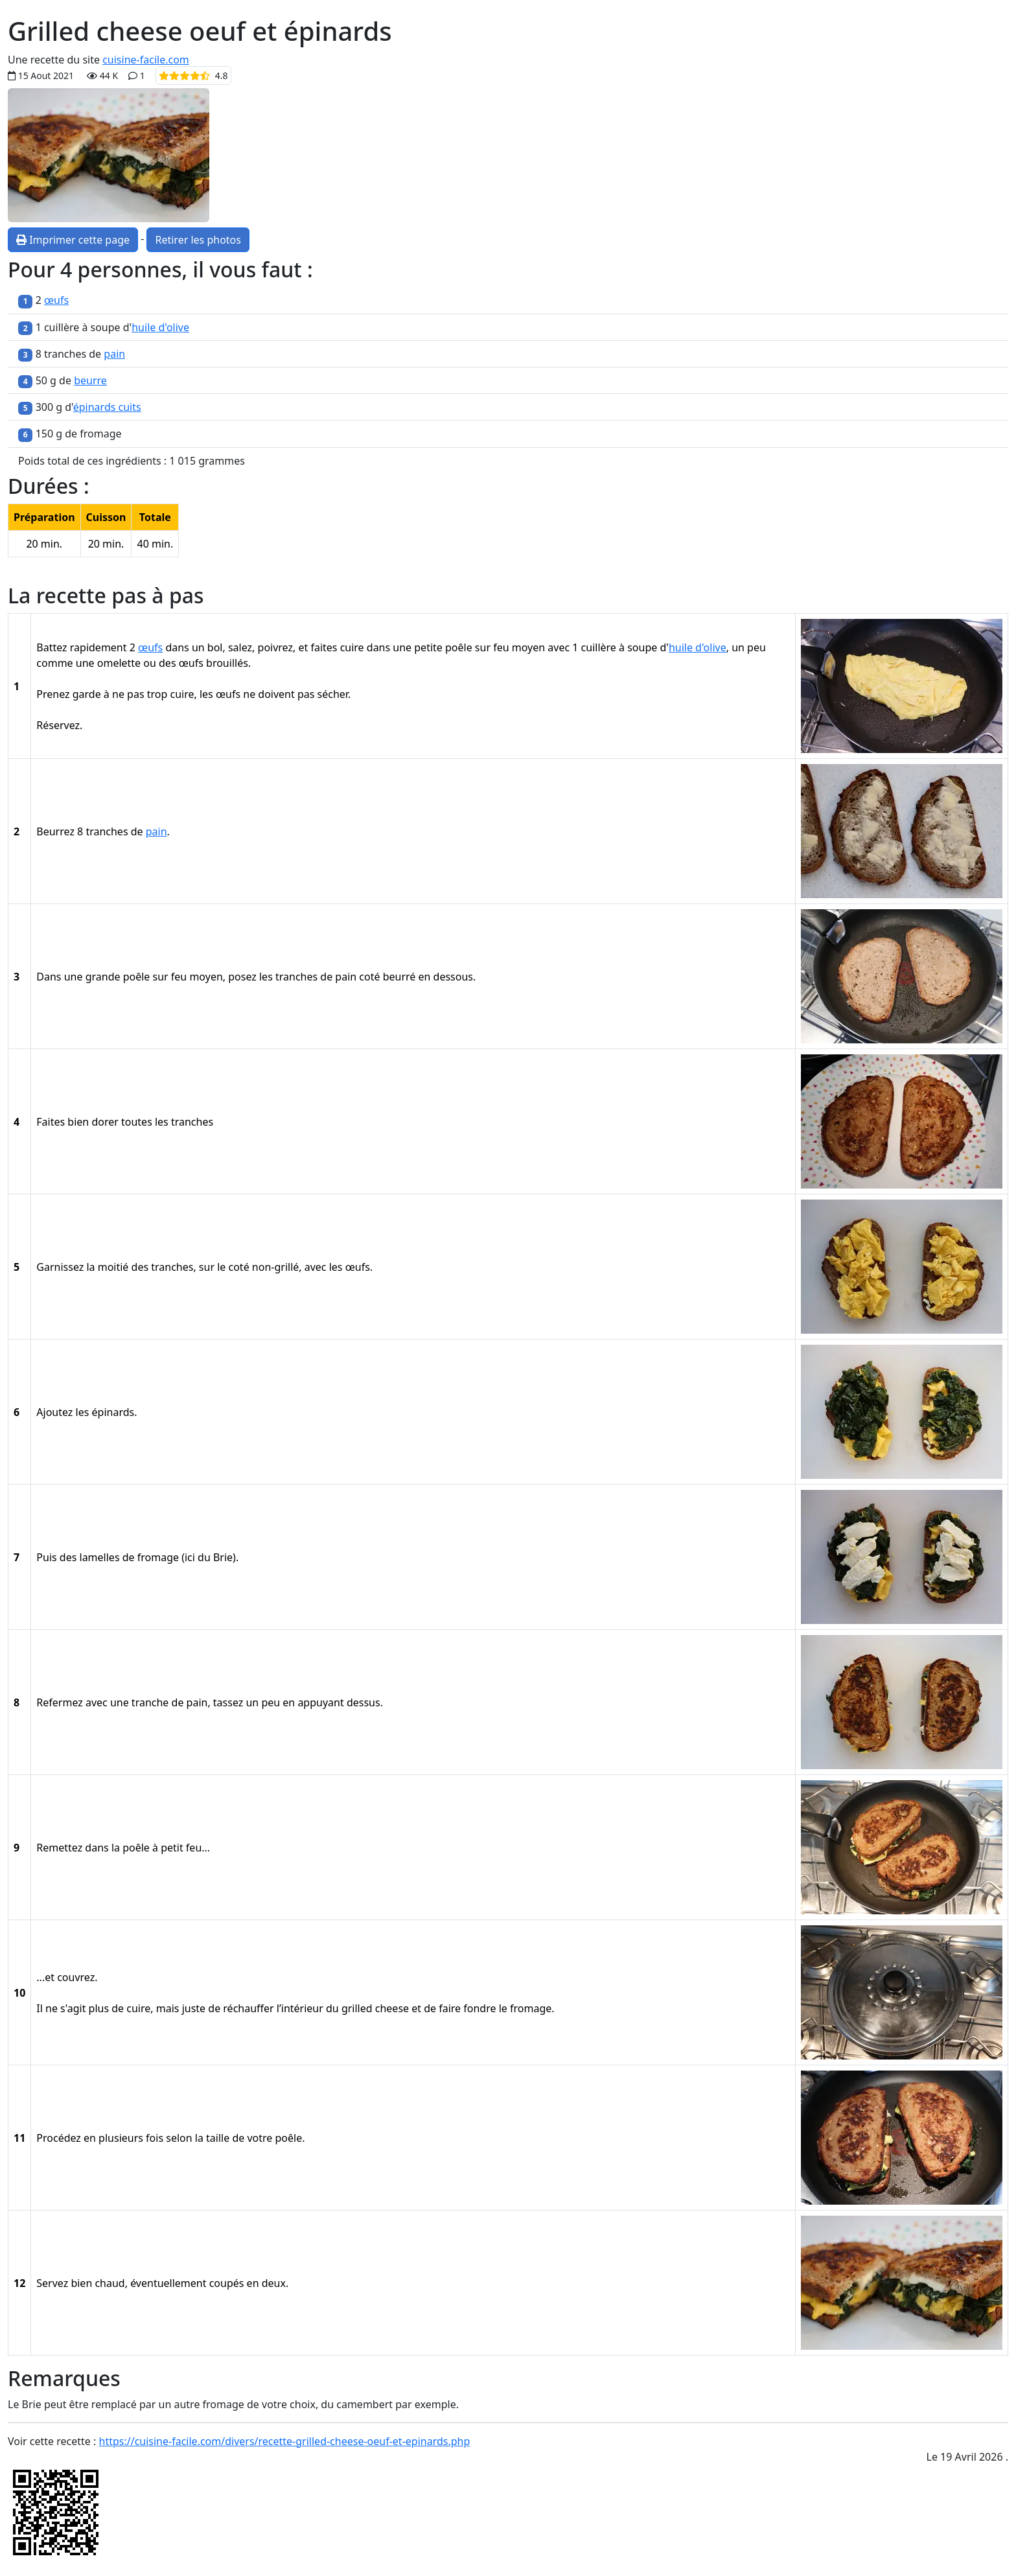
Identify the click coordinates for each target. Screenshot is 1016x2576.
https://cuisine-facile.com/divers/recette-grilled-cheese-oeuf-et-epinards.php (284, 2441)
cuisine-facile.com (145, 59)
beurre (90, 380)
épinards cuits (107, 407)
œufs (56, 300)
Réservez (58, 725)
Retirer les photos (197, 240)
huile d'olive (160, 327)
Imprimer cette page (73, 240)
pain (114, 354)
